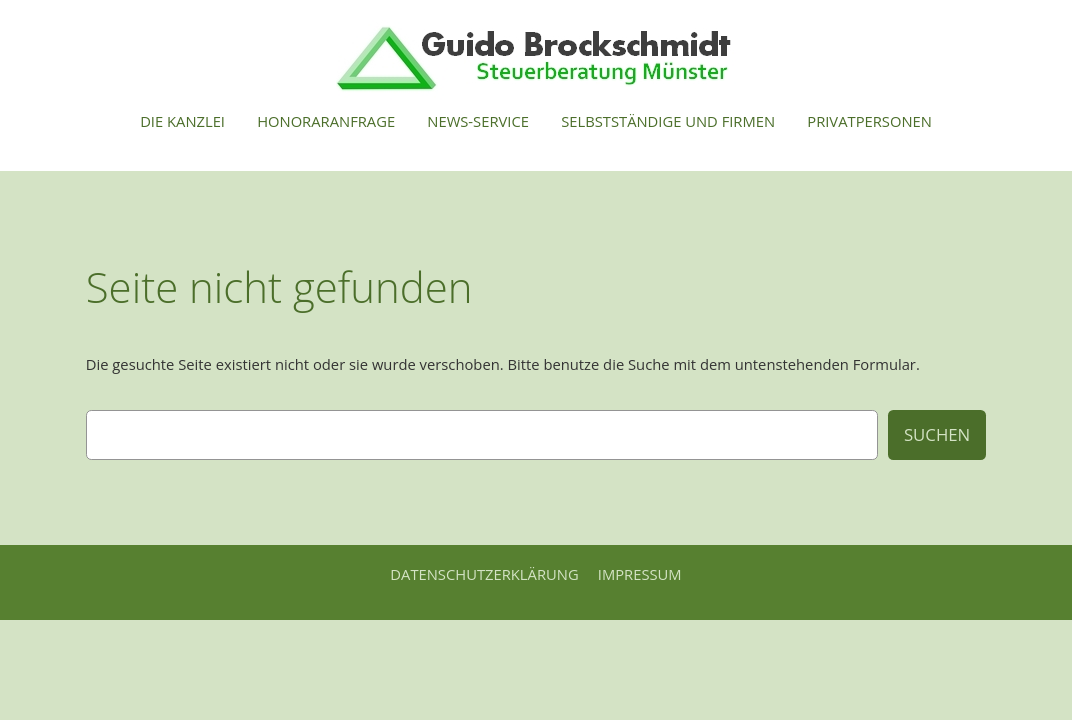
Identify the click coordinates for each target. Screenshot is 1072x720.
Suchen (937, 434)
